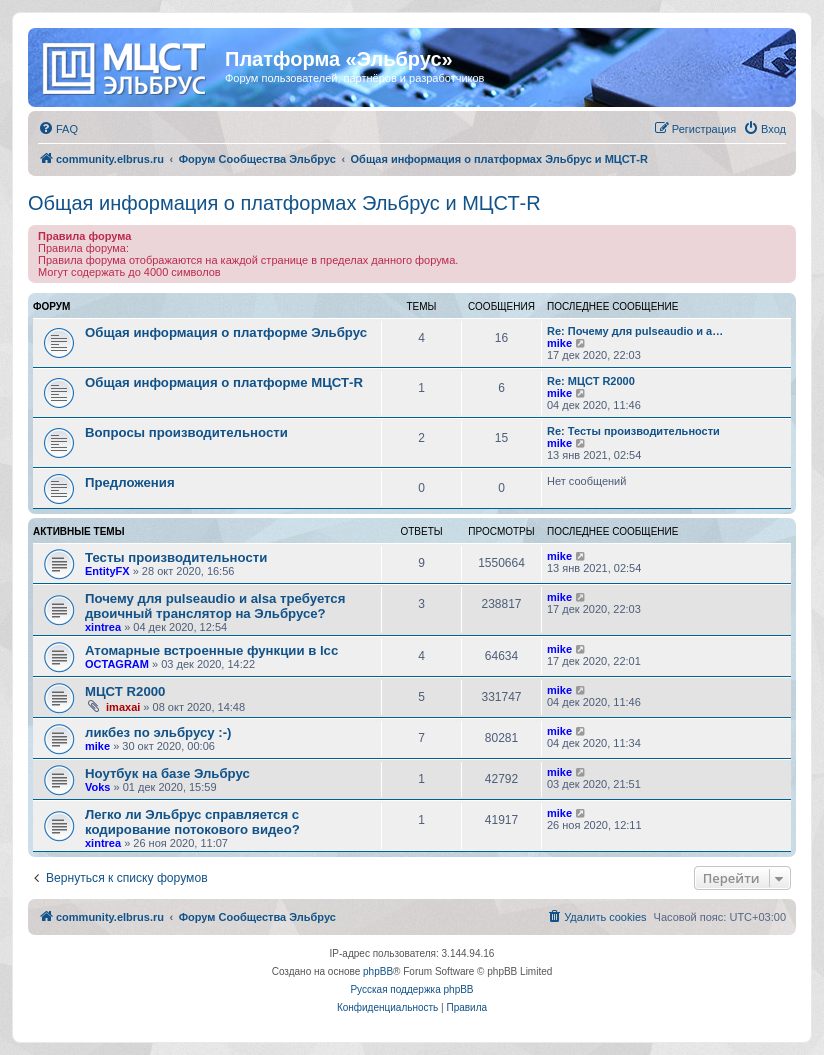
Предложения (130, 482)
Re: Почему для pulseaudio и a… (635, 331)
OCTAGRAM (117, 664)
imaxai (123, 707)
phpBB (378, 971)
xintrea (103, 627)
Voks (97, 787)
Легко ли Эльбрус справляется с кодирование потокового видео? (192, 822)
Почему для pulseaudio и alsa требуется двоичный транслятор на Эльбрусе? (215, 606)
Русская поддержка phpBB (411, 989)
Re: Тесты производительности (633, 431)
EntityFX (107, 571)
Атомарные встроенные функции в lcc (211, 650)
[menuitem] (58, 129)
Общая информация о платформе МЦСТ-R (224, 382)
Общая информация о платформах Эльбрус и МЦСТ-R (284, 203)
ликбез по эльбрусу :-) (158, 732)
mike (559, 343)
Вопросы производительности (186, 432)
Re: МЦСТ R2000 (591, 381)
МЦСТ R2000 (125, 691)
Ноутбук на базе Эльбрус (167, 773)
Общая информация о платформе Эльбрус (226, 332)
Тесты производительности (176, 557)
